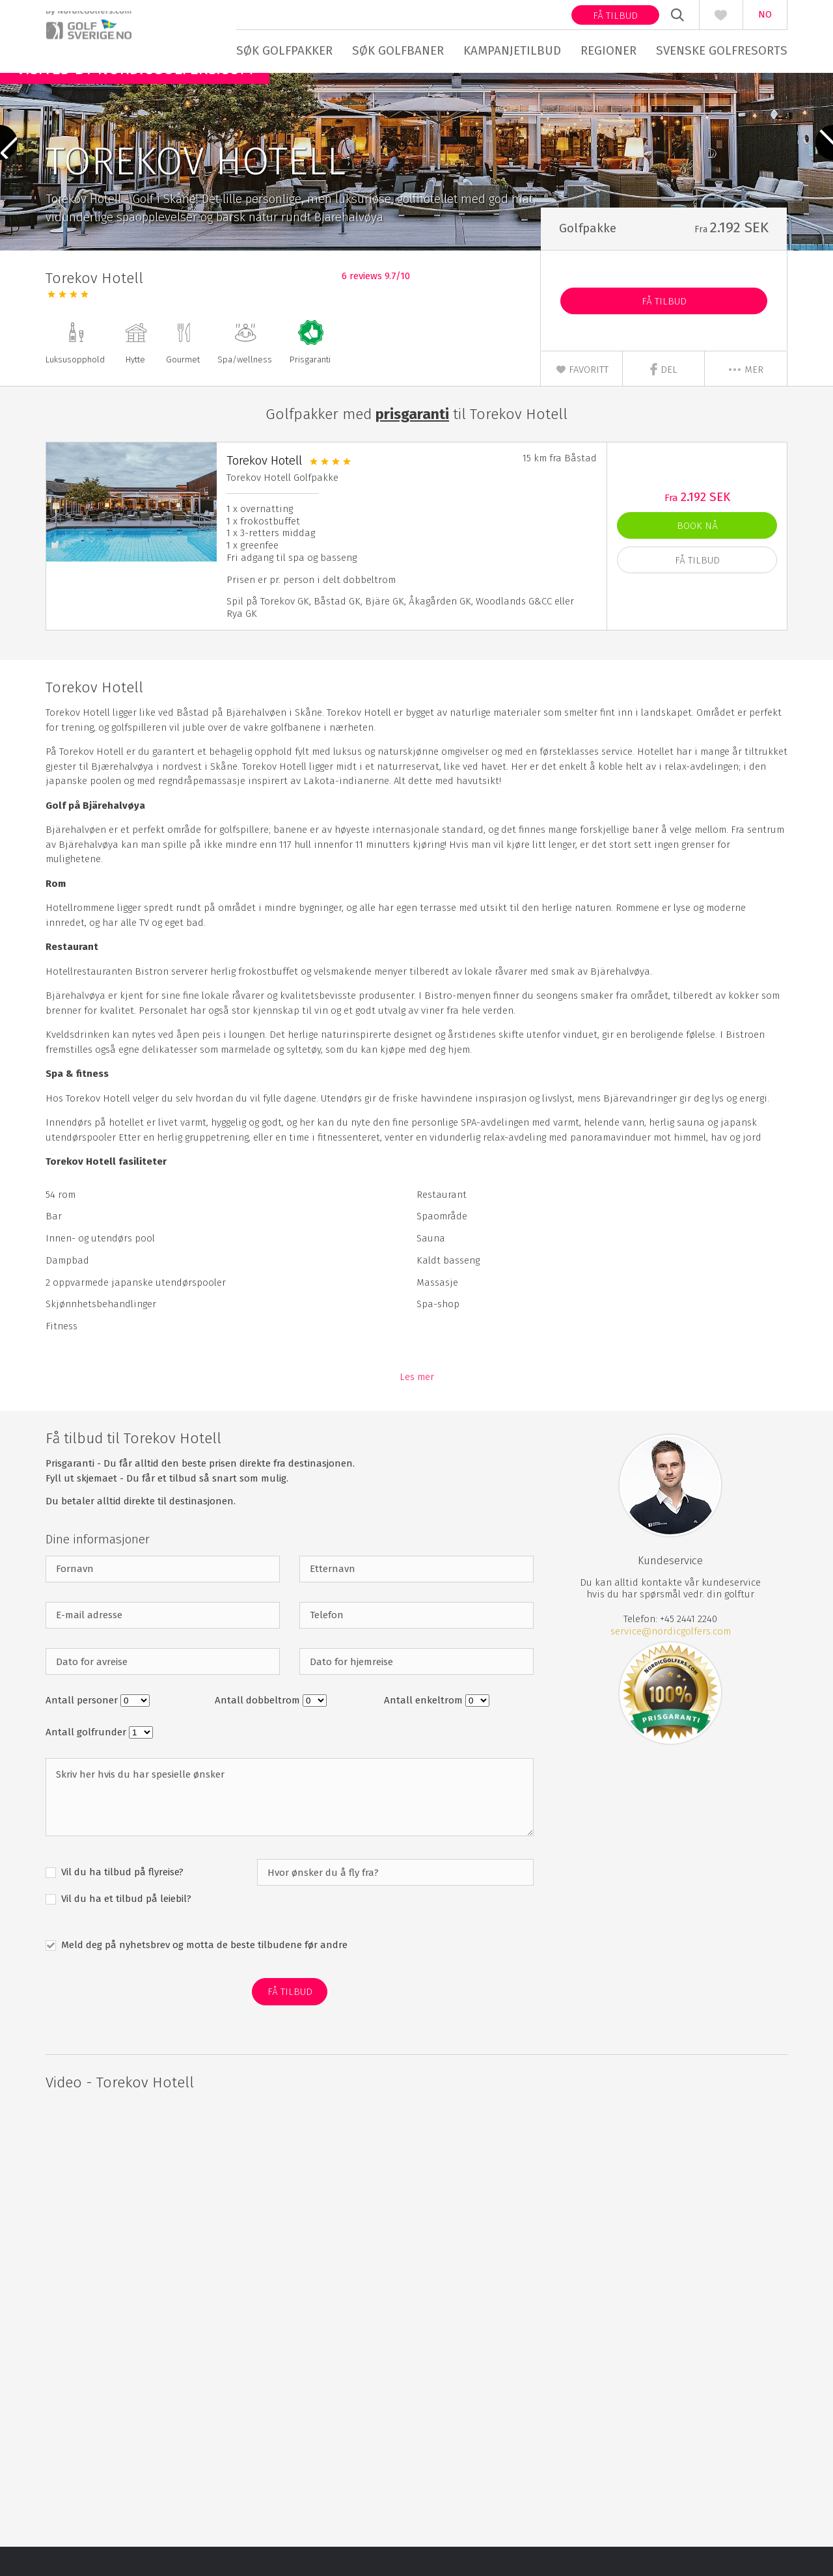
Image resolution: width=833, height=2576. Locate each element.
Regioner (608, 50)
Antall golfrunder (87, 1761)
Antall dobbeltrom (259, 1729)
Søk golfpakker (284, 50)
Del (663, 398)
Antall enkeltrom (424, 1729)
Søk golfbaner (398, 50)
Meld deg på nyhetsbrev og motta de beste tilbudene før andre (203, 1974)
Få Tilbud (664, 330)
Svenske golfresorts (721, 50)
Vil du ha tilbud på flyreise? (121, 1901)
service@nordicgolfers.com (670, 1660)
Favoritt (582, 399)
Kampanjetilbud (512, 50)
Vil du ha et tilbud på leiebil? (125, 1928)
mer (745, 399)
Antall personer (83, 1729)
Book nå (697, 554)
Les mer (417, 1406)
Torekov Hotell (264, 488)
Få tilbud (615, 15)
